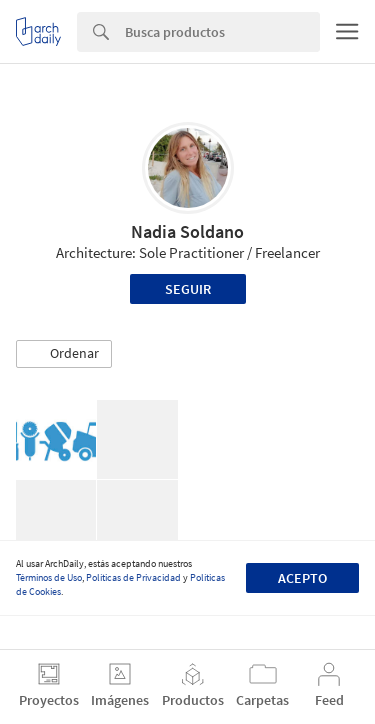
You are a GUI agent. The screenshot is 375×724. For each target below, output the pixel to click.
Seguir (188, 289)
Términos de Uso (49, 577)
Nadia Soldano (187, 231)
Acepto (302, 578)
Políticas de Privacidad (133, 577)
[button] (64, 354)
